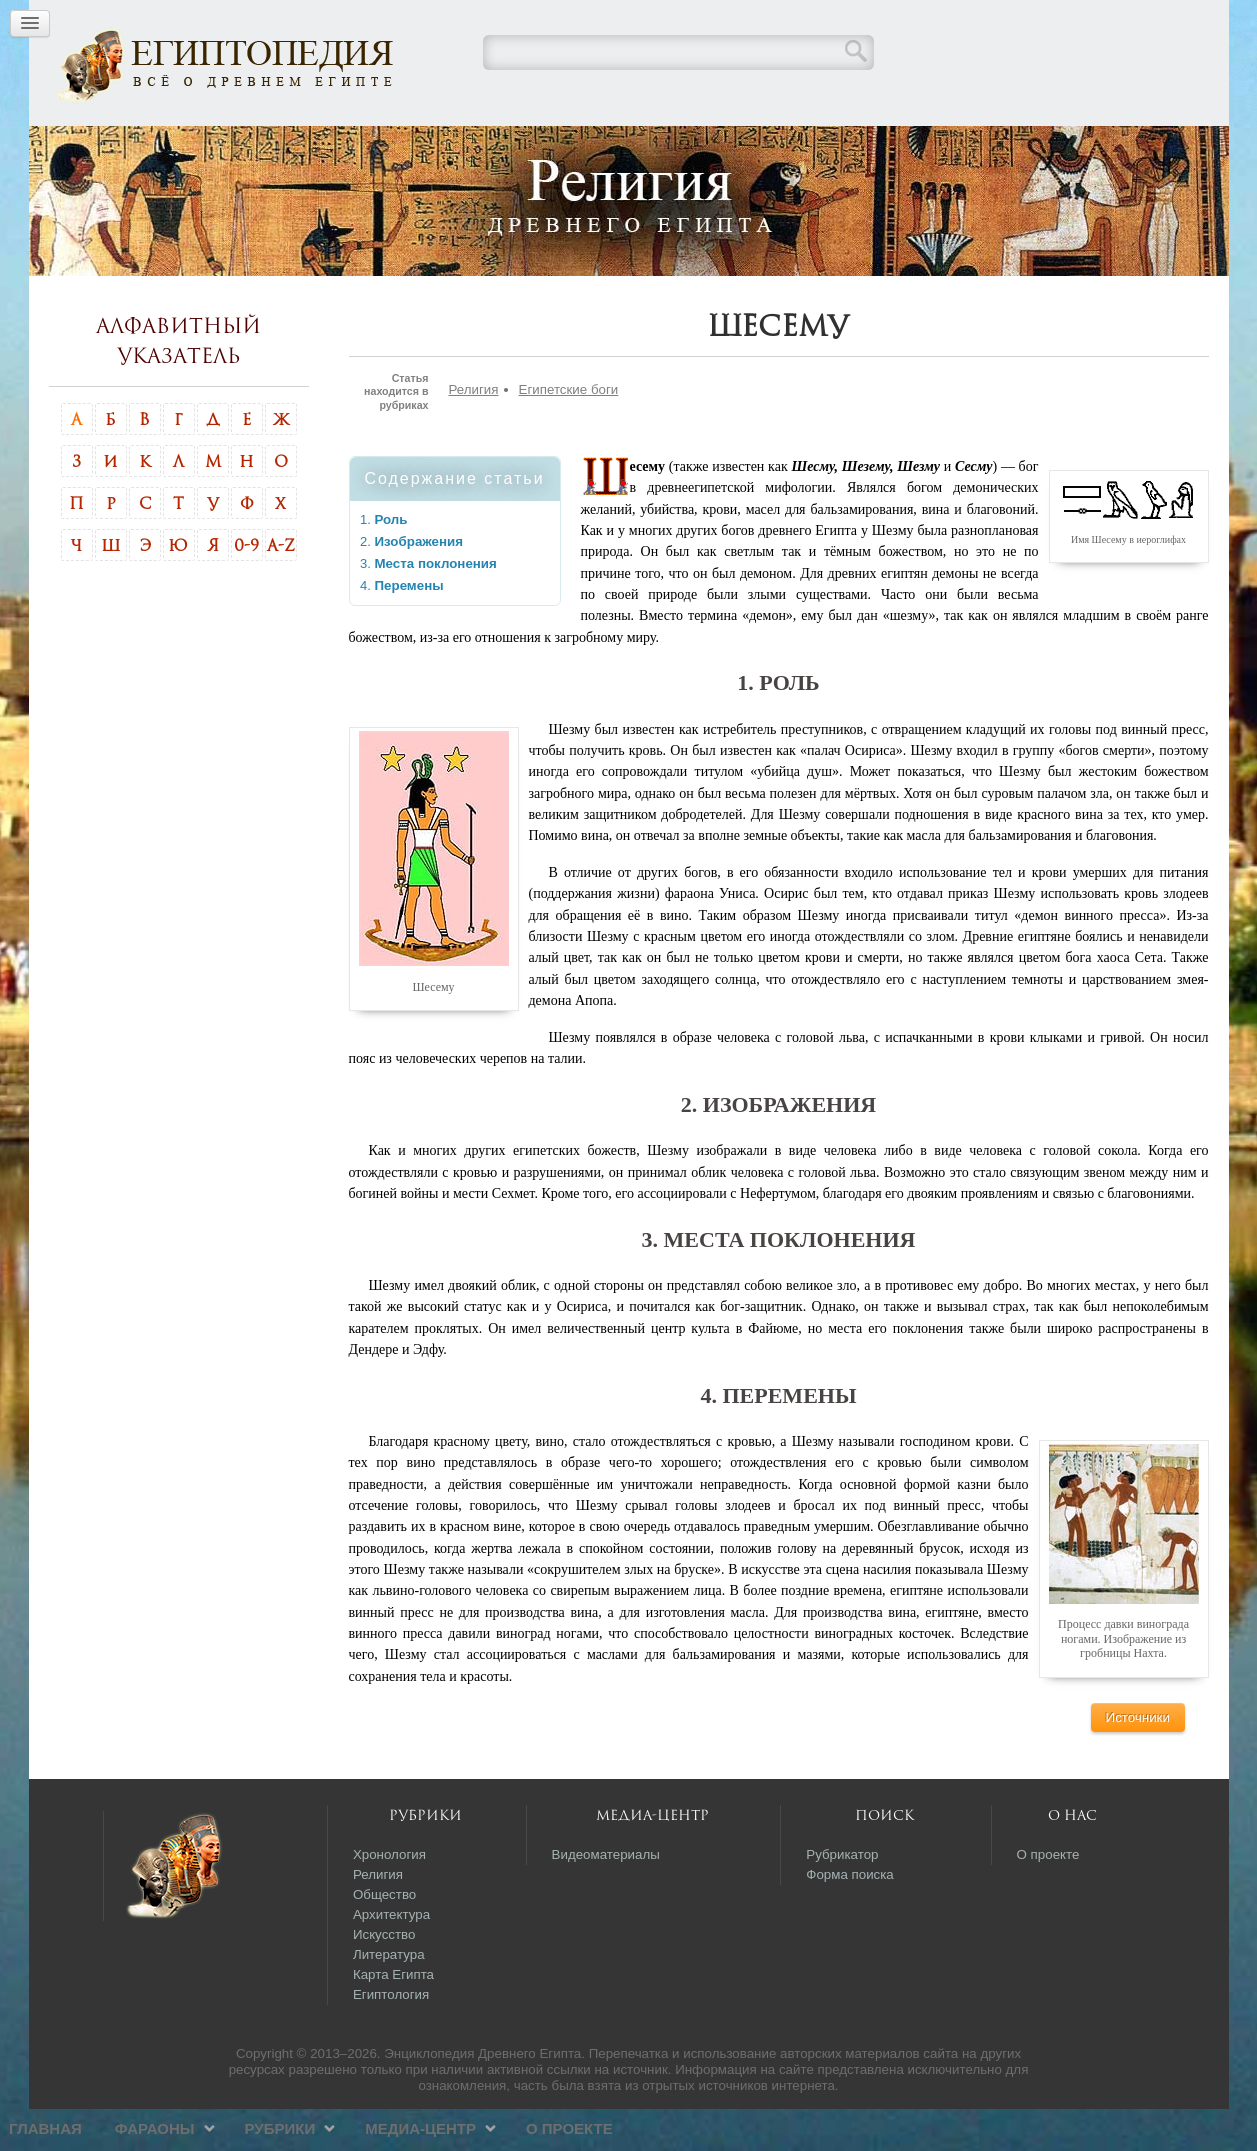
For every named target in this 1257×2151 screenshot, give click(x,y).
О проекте (879, 145)
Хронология (389, 1896)
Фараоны (465, 145)
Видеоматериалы (606, 1896)
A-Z (281, 587)
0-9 (246, 587)
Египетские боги (569, 431)
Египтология (391, 2036)
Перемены (409, 627)
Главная (355, 145)
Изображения (419, 583)
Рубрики (590, 145)
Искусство (384, 1976)
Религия (474, 431)
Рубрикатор (842, 1896)
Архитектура (391, 1956)
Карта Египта (393, 2016)
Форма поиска (850, 1916)
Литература (389, 1996)
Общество (384, 1936)
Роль (391, 561)
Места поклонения (436, 605)
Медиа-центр (730, 145)
